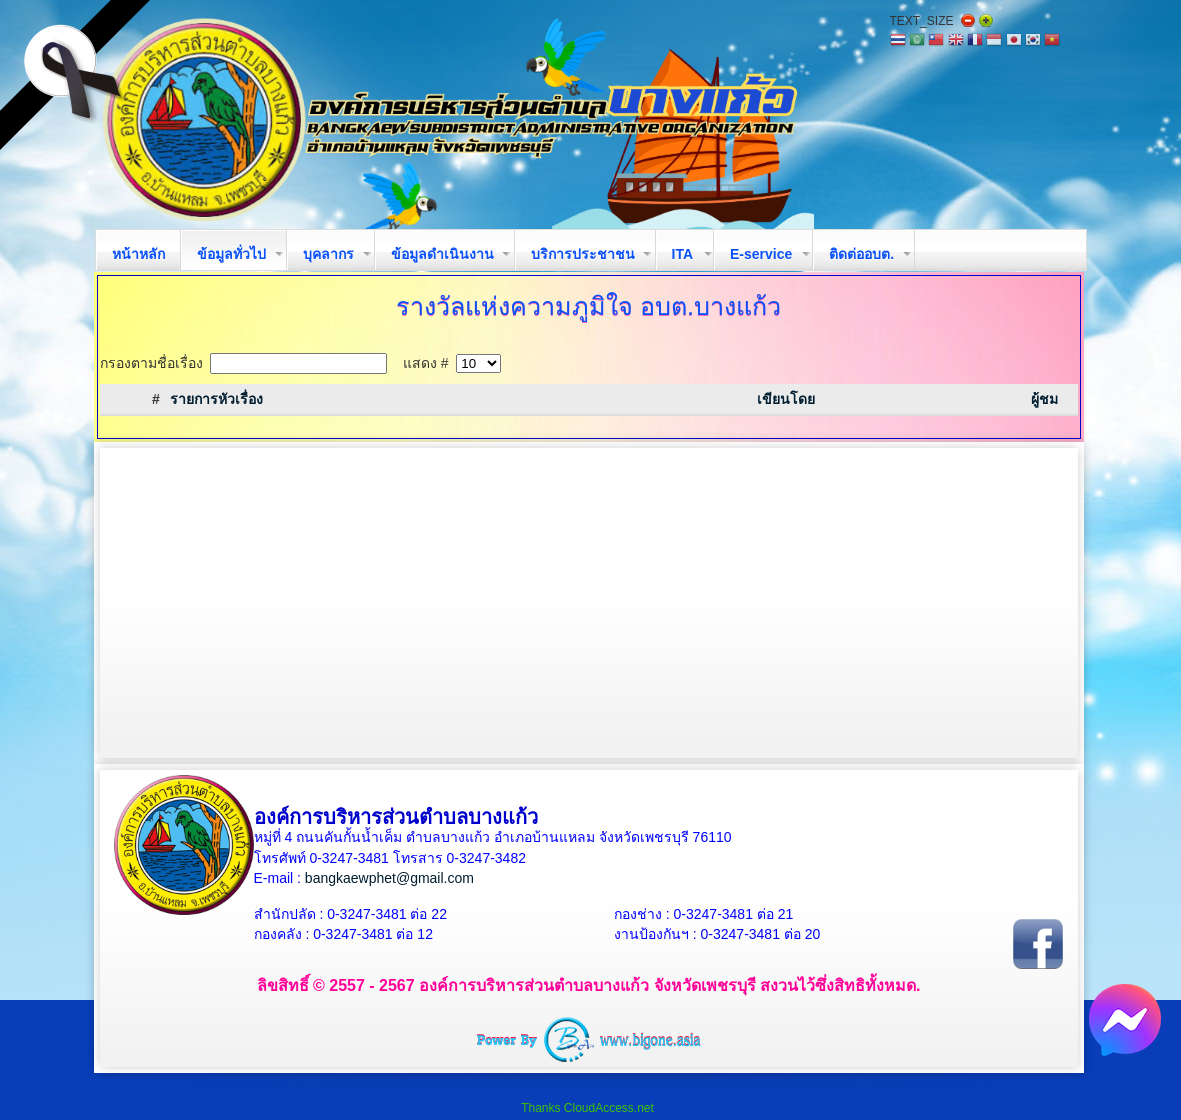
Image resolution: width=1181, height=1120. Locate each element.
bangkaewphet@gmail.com (389, 878)
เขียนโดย (786, 399)
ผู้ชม (1044, 399)
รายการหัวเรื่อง (216, 399)
